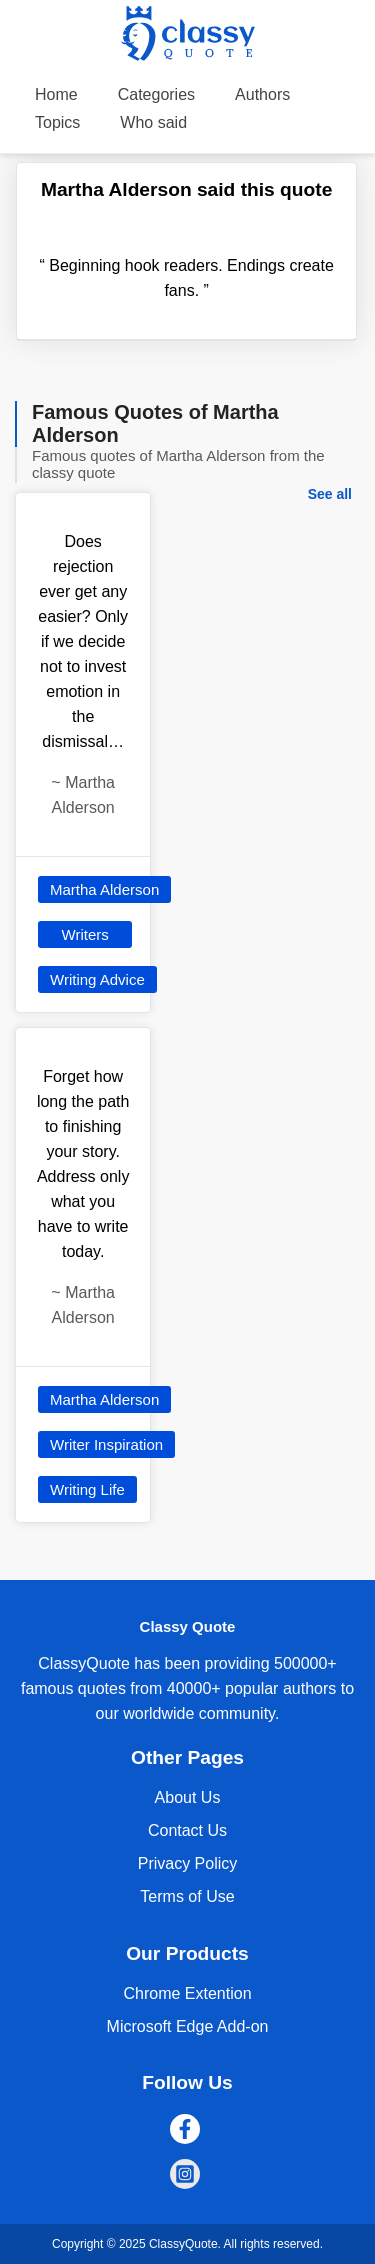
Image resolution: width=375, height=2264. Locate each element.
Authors (262, 94)
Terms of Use (187, 1896)
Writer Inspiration (106, 1444)
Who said (153, 122)
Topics (57, 122)
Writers (85, 934)
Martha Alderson (104, 889)
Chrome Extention (187, 1993)
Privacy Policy (188, 1863)
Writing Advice (97, 979)
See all (330, 494)
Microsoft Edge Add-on (188, 2026)
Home (56, 94)
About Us (188, 1797)
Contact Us (187, 1830)
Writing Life (87, 1489)
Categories (156, 94)
